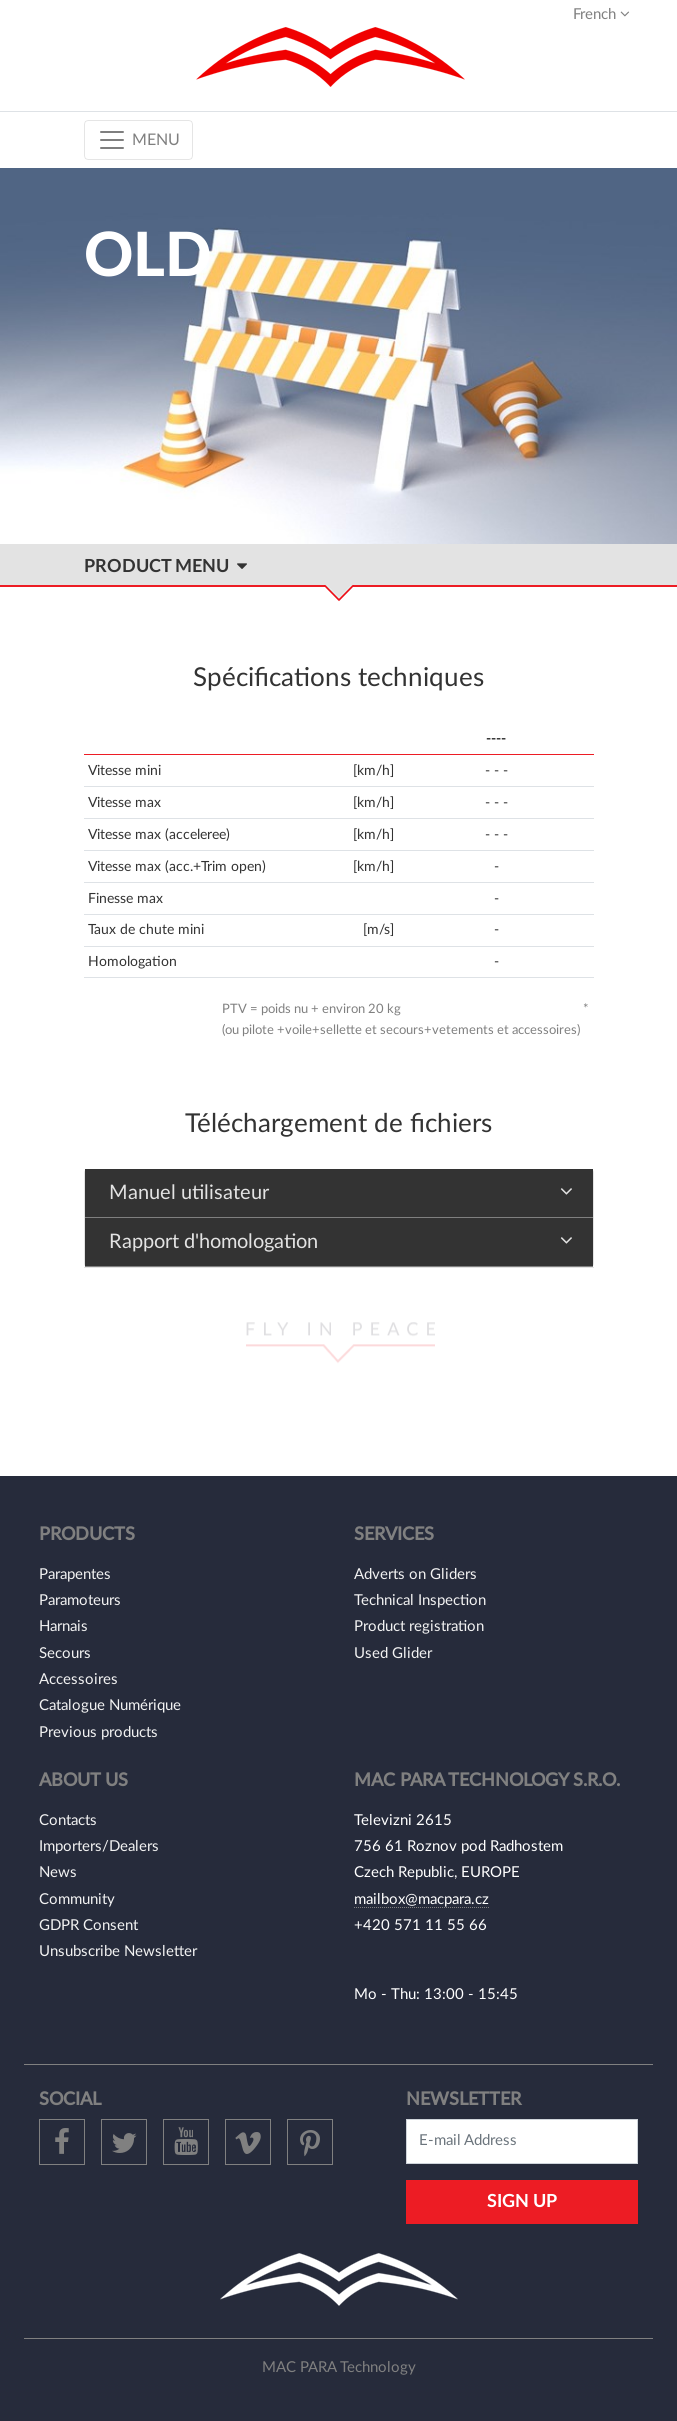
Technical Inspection (420, 1600)
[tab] (339, 1193)
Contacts (68, 1820)
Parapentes (75, 1574)
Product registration (419, 1626)
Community (77, 1899)
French (601, 14)
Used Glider (393, 1653)
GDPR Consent (88, 1925)
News (58, 1872)
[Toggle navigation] (138, 140)
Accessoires (78, 1679)
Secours (65, 1653)
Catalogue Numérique (110, 1705)
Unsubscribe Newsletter (118, 1951)
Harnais (63, 1626)
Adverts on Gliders (415, 1574)
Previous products (98, 1732)
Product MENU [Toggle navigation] (165, 567)
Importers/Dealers (99, 1846)
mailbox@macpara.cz (421, 1899)
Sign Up (522, 2201)
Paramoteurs (80, 1600)
